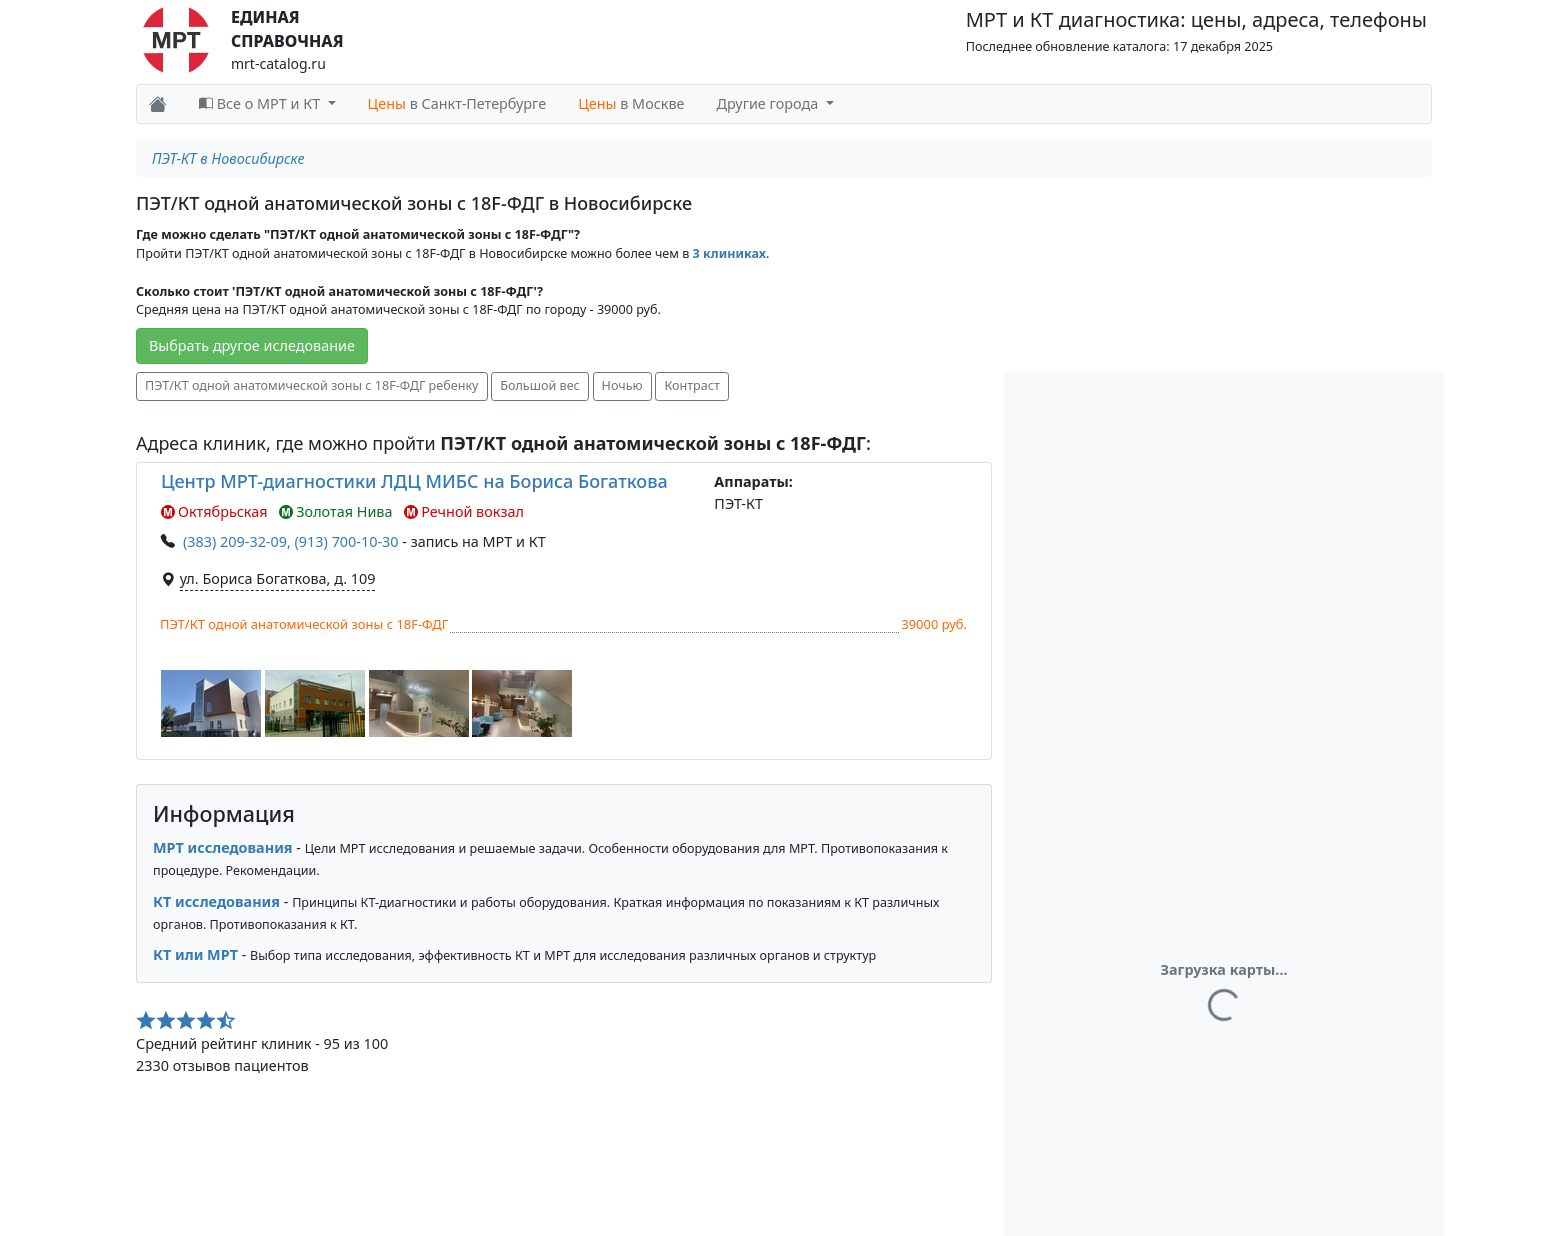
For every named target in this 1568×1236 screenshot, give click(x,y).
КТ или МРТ (195, 954)
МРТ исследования (223, 847)
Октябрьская (214, 511)
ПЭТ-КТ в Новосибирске (228, 158)
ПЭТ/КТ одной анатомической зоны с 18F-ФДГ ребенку (312, 385)
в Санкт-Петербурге (457, 103)
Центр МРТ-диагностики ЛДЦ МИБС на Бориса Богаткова (414, 481)
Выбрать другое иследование (252, 345)
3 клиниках (729, 253)
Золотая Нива (335, 511)
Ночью (622, 385)
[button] (211, 703)
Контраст (691, 385)
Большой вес (540, 385)
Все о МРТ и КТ (261, 103)
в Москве (631, 103)
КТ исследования (216, 901)
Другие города (769, 103)
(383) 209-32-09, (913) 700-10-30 (291, 541)
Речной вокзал (464, 511)
